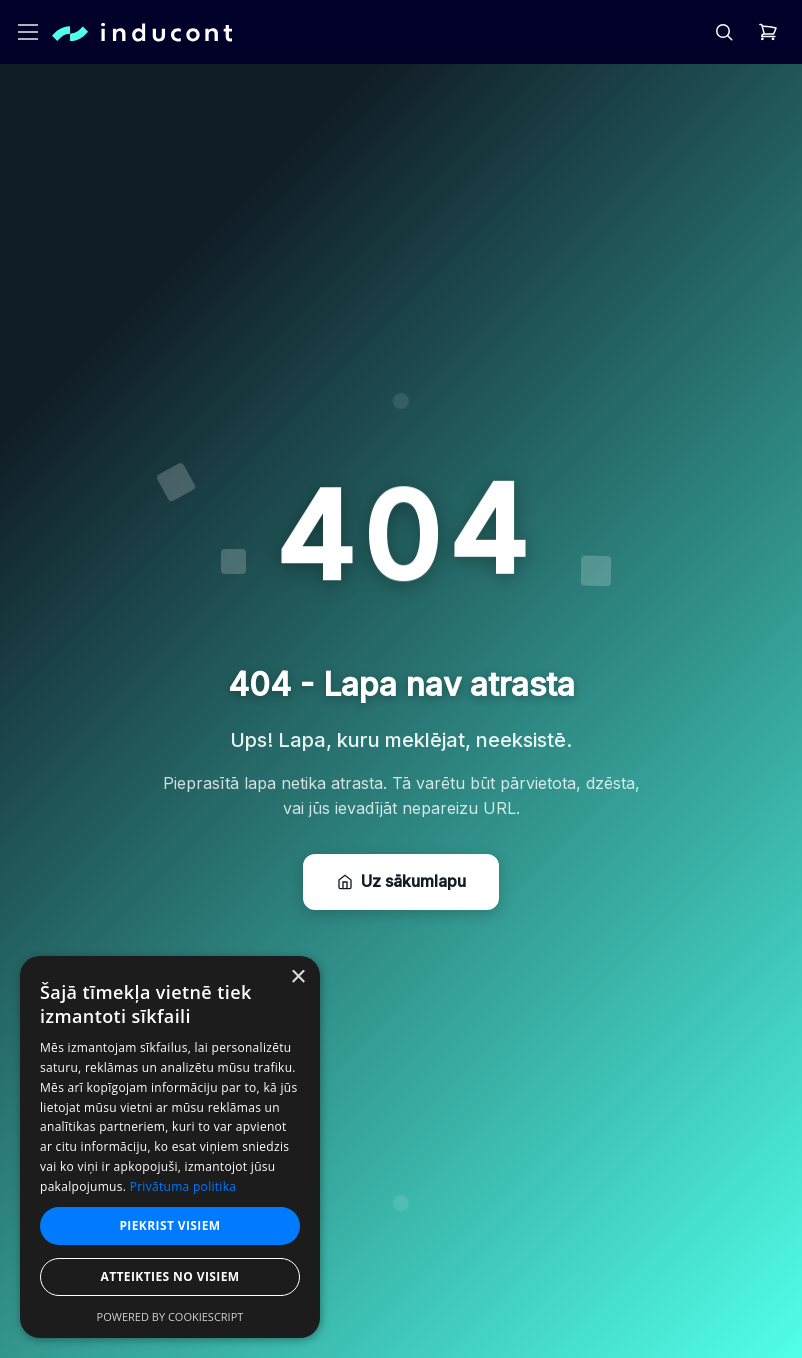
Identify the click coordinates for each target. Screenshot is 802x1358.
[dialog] (170, 1147)
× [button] (297, 977)
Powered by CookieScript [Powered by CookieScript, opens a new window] (170, 1316)
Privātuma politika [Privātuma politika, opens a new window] (183, 1186)
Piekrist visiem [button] (169, 1225)
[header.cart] (768, 32)
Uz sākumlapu (401, 882)
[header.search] (724, 32)
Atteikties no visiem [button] (169, 1276)
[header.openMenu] (28, 32)
